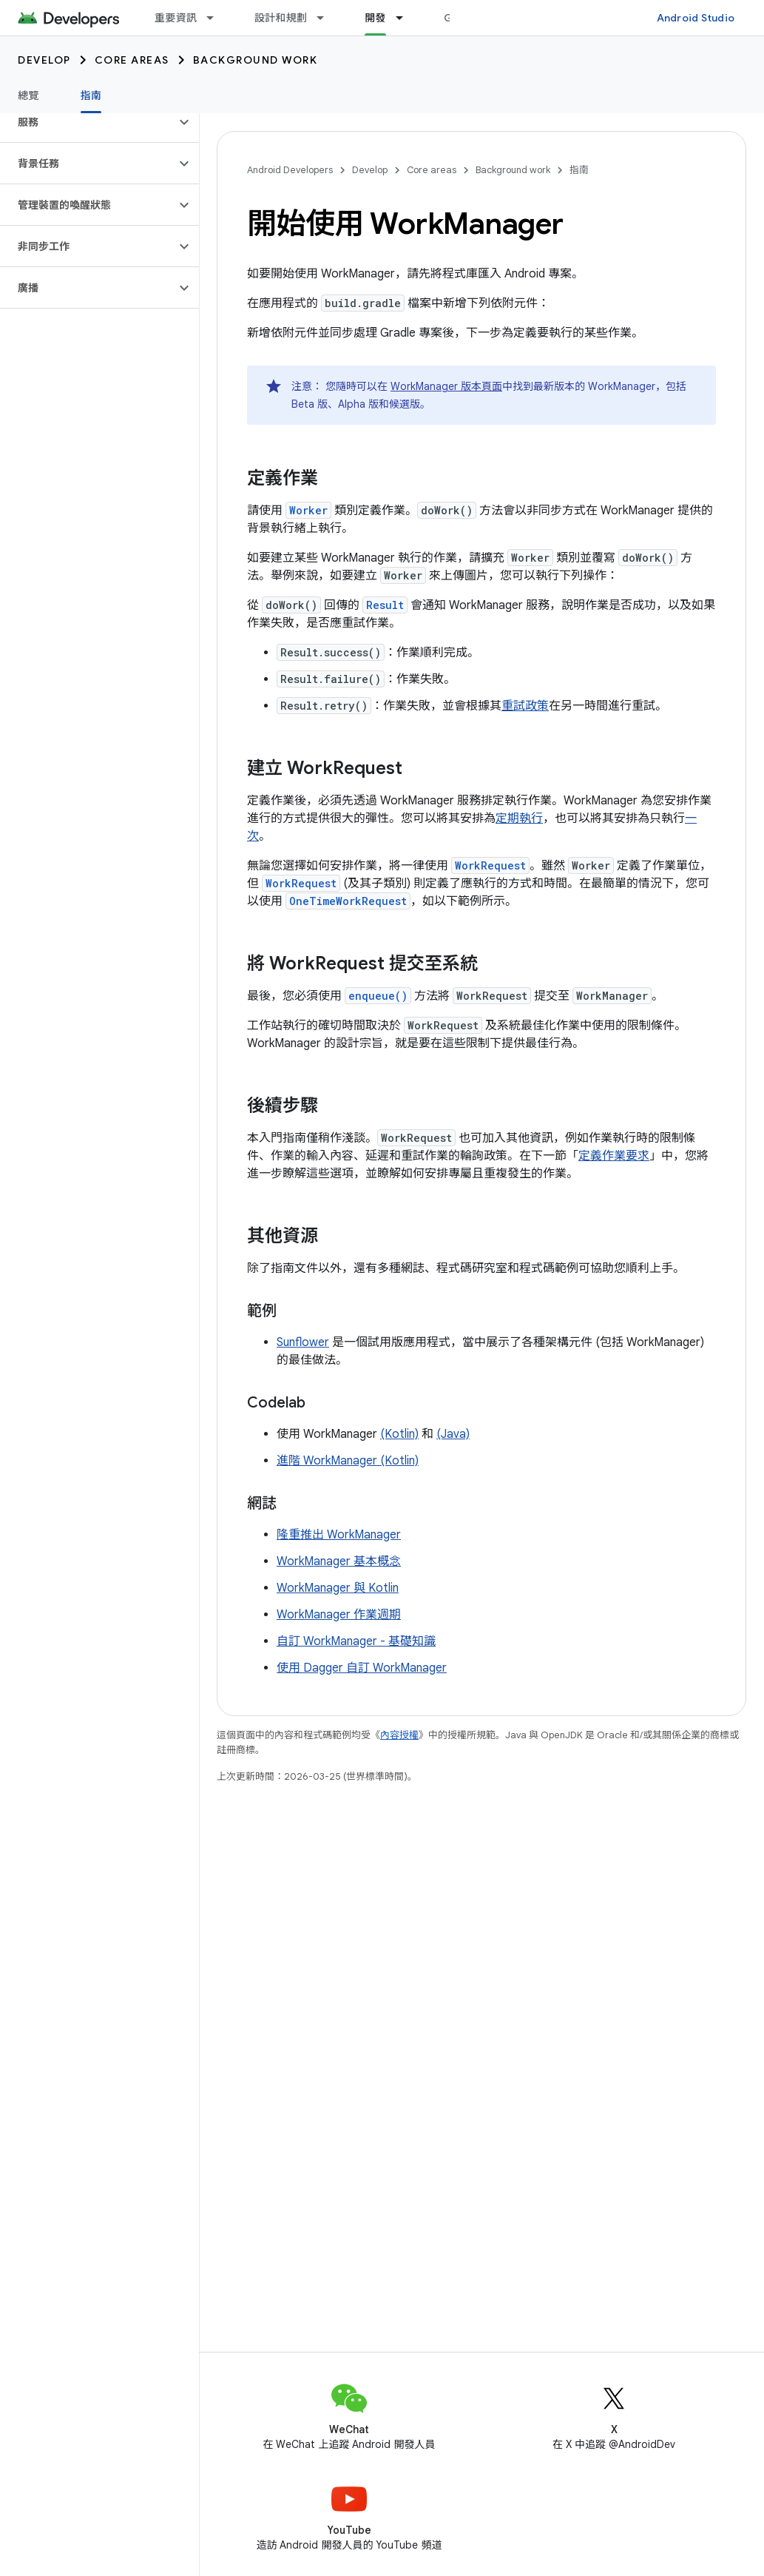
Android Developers (290, 170)
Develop (44, 60)
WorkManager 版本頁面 (446, 386)
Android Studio (696, 17)
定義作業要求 (613, 1156)
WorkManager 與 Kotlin (338, 1588)
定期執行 (519, 818)
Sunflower (303, 1342)
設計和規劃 (280, 17)
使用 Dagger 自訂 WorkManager (362, 1668)
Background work (255, 60)
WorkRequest (490, 865)
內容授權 (399, 1735)
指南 (579, 170)
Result (385, 605)
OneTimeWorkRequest (348, 901)
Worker (308, 510)
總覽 (28, 95)
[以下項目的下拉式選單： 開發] (406, 18)
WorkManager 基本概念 (339, 1561)
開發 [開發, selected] (375, 17)
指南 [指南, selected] (91, 95)
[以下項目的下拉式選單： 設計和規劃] (327, 18)
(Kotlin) (399, 1434)
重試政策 (525, 706)
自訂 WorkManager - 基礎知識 (356, 1641)
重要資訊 (176, 17)
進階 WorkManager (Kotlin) (348, 1460)
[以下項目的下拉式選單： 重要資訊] (217, 18)
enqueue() (378, 996)
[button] (87, 122)
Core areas (132, 60)
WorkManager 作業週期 (339, 1614)
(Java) (453, 1434)
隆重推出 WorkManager (339, 1534)
